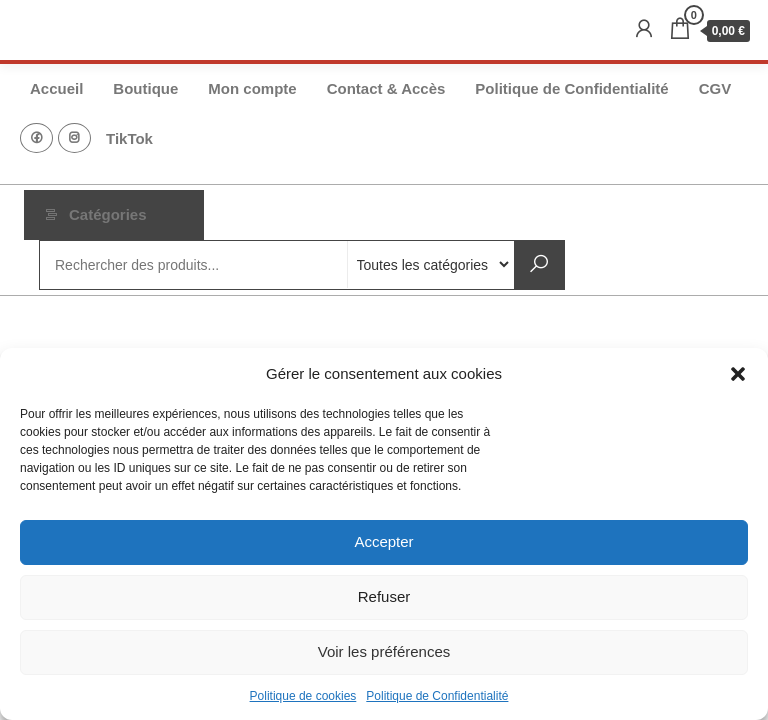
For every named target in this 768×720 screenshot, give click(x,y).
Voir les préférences (384, 651)
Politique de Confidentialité (437, 696)
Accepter (383, 541)
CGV (715, 88)
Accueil (56, 88)
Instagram (74, 138)
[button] (738, 374)
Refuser (384, 596)
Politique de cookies (303, 696)
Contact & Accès (386, 88)
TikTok (129, 138)
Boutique (145, 88)
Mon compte (252, 88)
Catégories (108, 214)
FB (36, 138)
